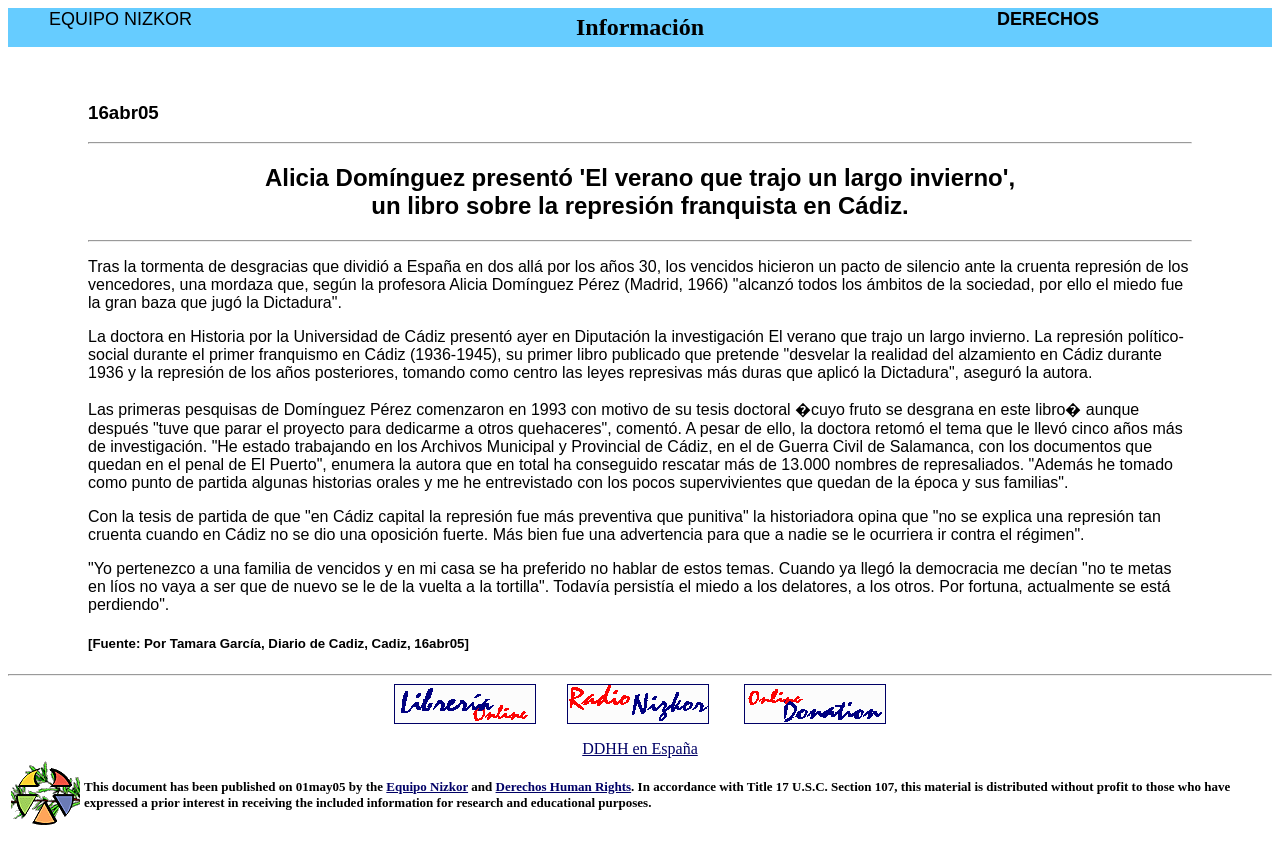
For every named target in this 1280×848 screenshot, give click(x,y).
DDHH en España (640, 748)
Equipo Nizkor (427, 786)
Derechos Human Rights (564, 786)
